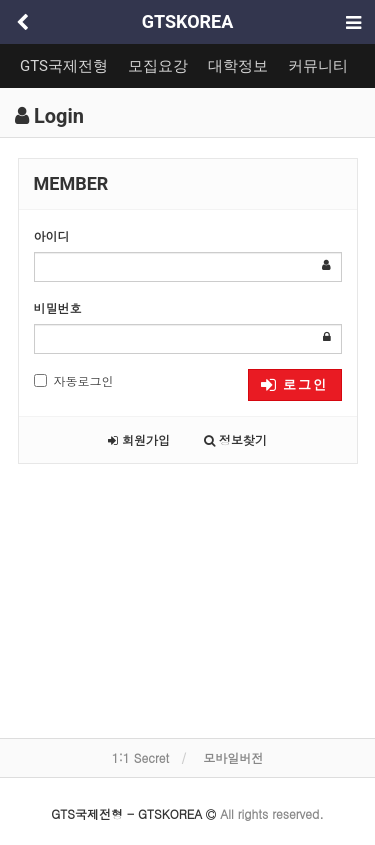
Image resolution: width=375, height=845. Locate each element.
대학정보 (238, 66)
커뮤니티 (318, 66)
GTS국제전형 (64, 66)
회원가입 (139, 439)
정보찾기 (235, 439)
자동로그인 (74, 380)
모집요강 (158, 66)
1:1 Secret (140, 757)
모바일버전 (233, 757)
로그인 (294, 384)
